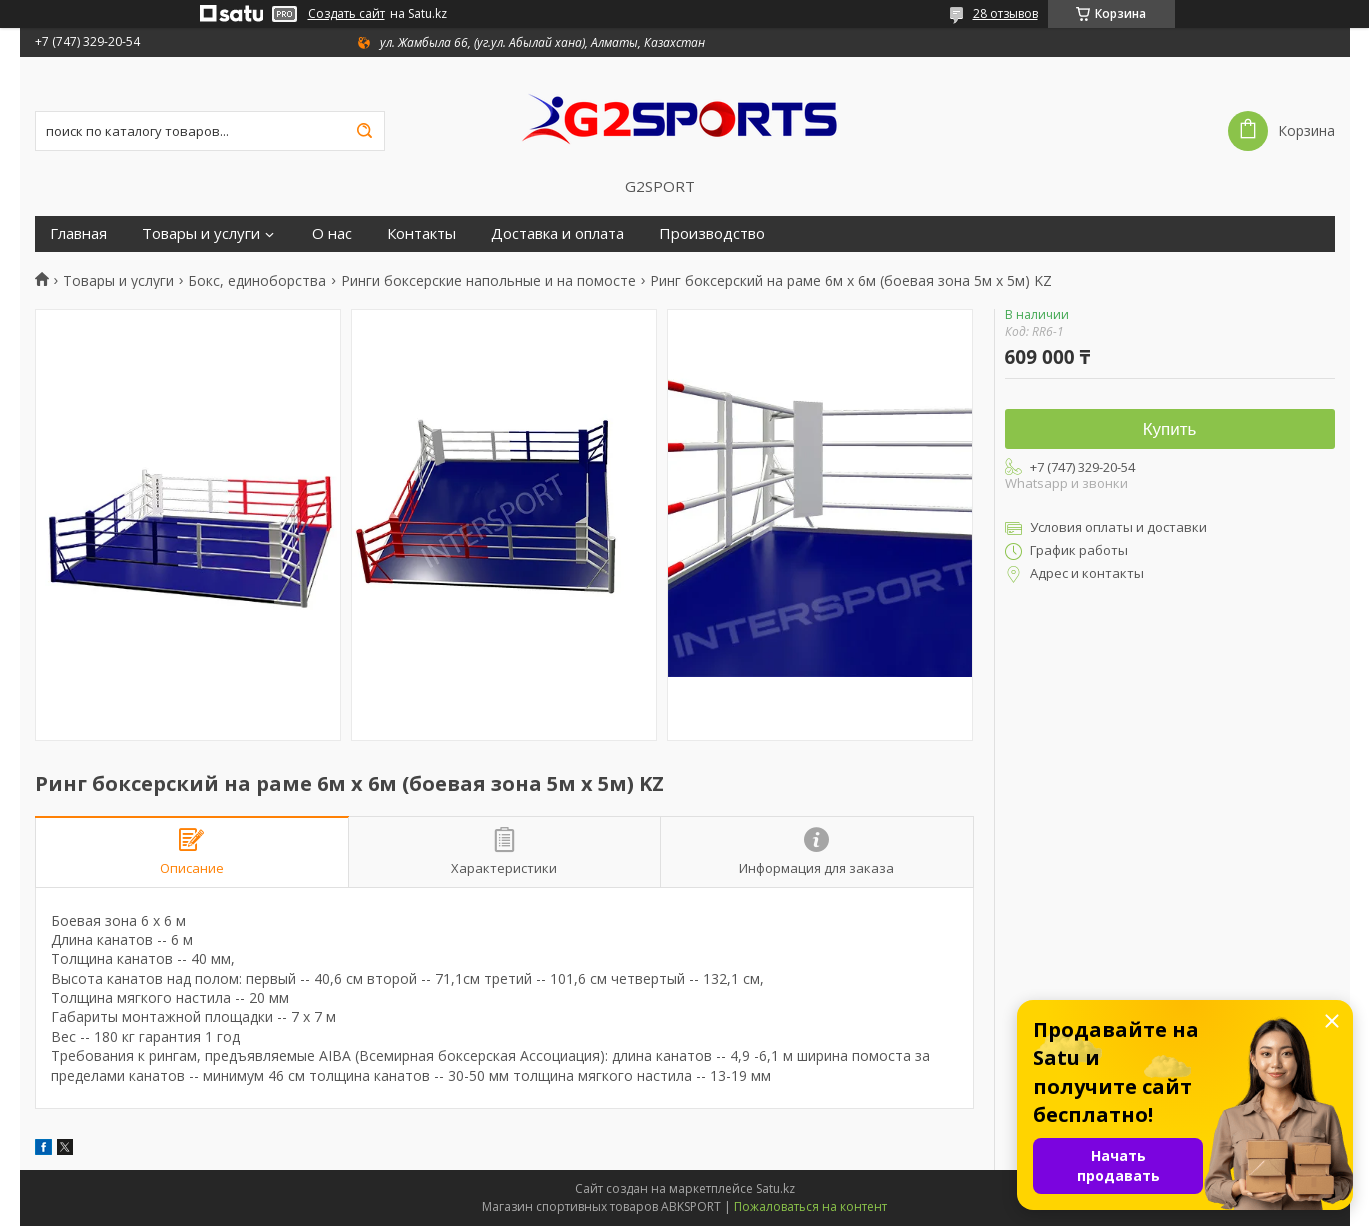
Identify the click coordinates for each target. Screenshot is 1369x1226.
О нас (332, 233)
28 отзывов (1005, 13)
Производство (712, 233)
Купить (1170, 429)
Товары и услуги (201, 233)
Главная (78, 233)
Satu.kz (775, 1188)
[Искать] (365, 131)
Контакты (421, 233)
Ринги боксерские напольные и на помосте (488, 281)
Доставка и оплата (557, 233)
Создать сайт (346, 14)
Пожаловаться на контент (810, 1206)
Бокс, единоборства (257, 281)
